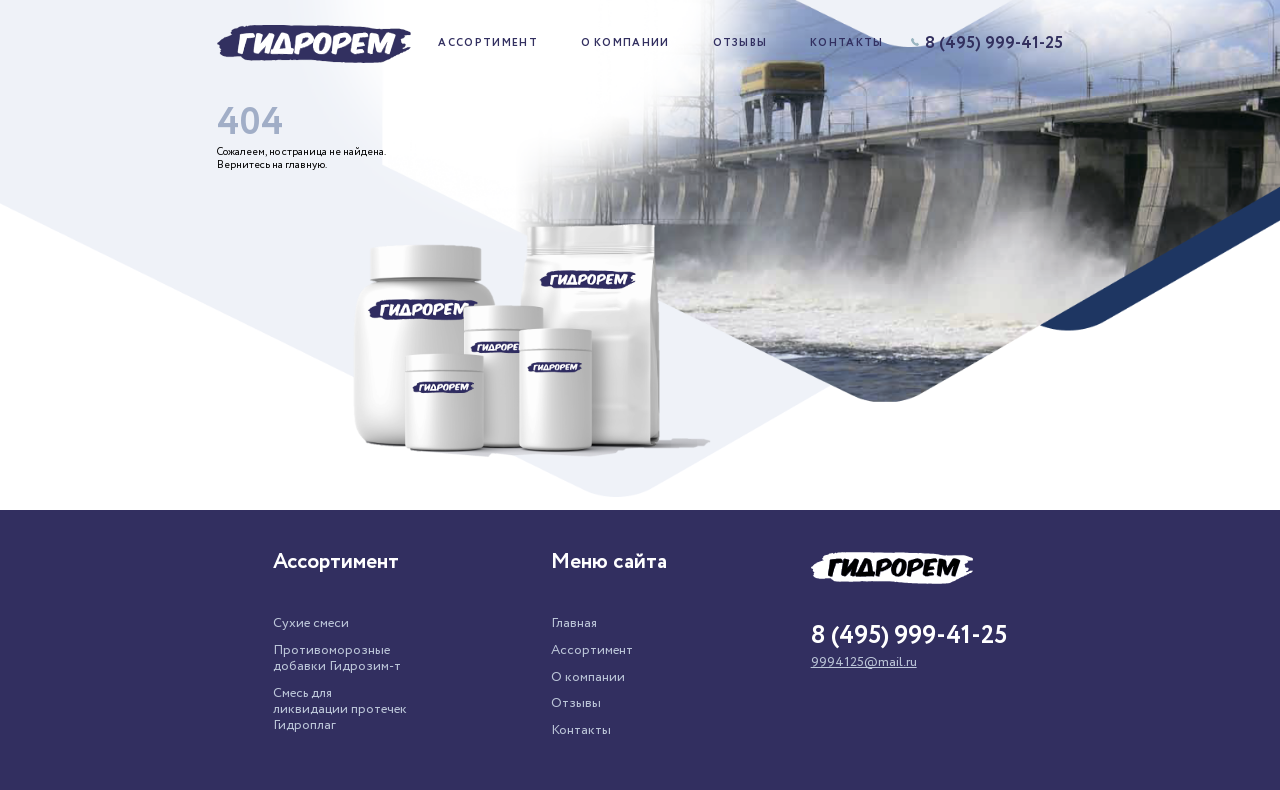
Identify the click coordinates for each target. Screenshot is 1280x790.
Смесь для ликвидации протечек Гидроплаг (340, 709)
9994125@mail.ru (864, 662)
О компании (625, 44)
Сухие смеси (311, 623)
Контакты (847, 44)
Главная (574, 623)
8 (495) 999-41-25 (987, 44)
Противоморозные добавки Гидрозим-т (337, 658)
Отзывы (740, 44)
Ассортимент (488, 44)
